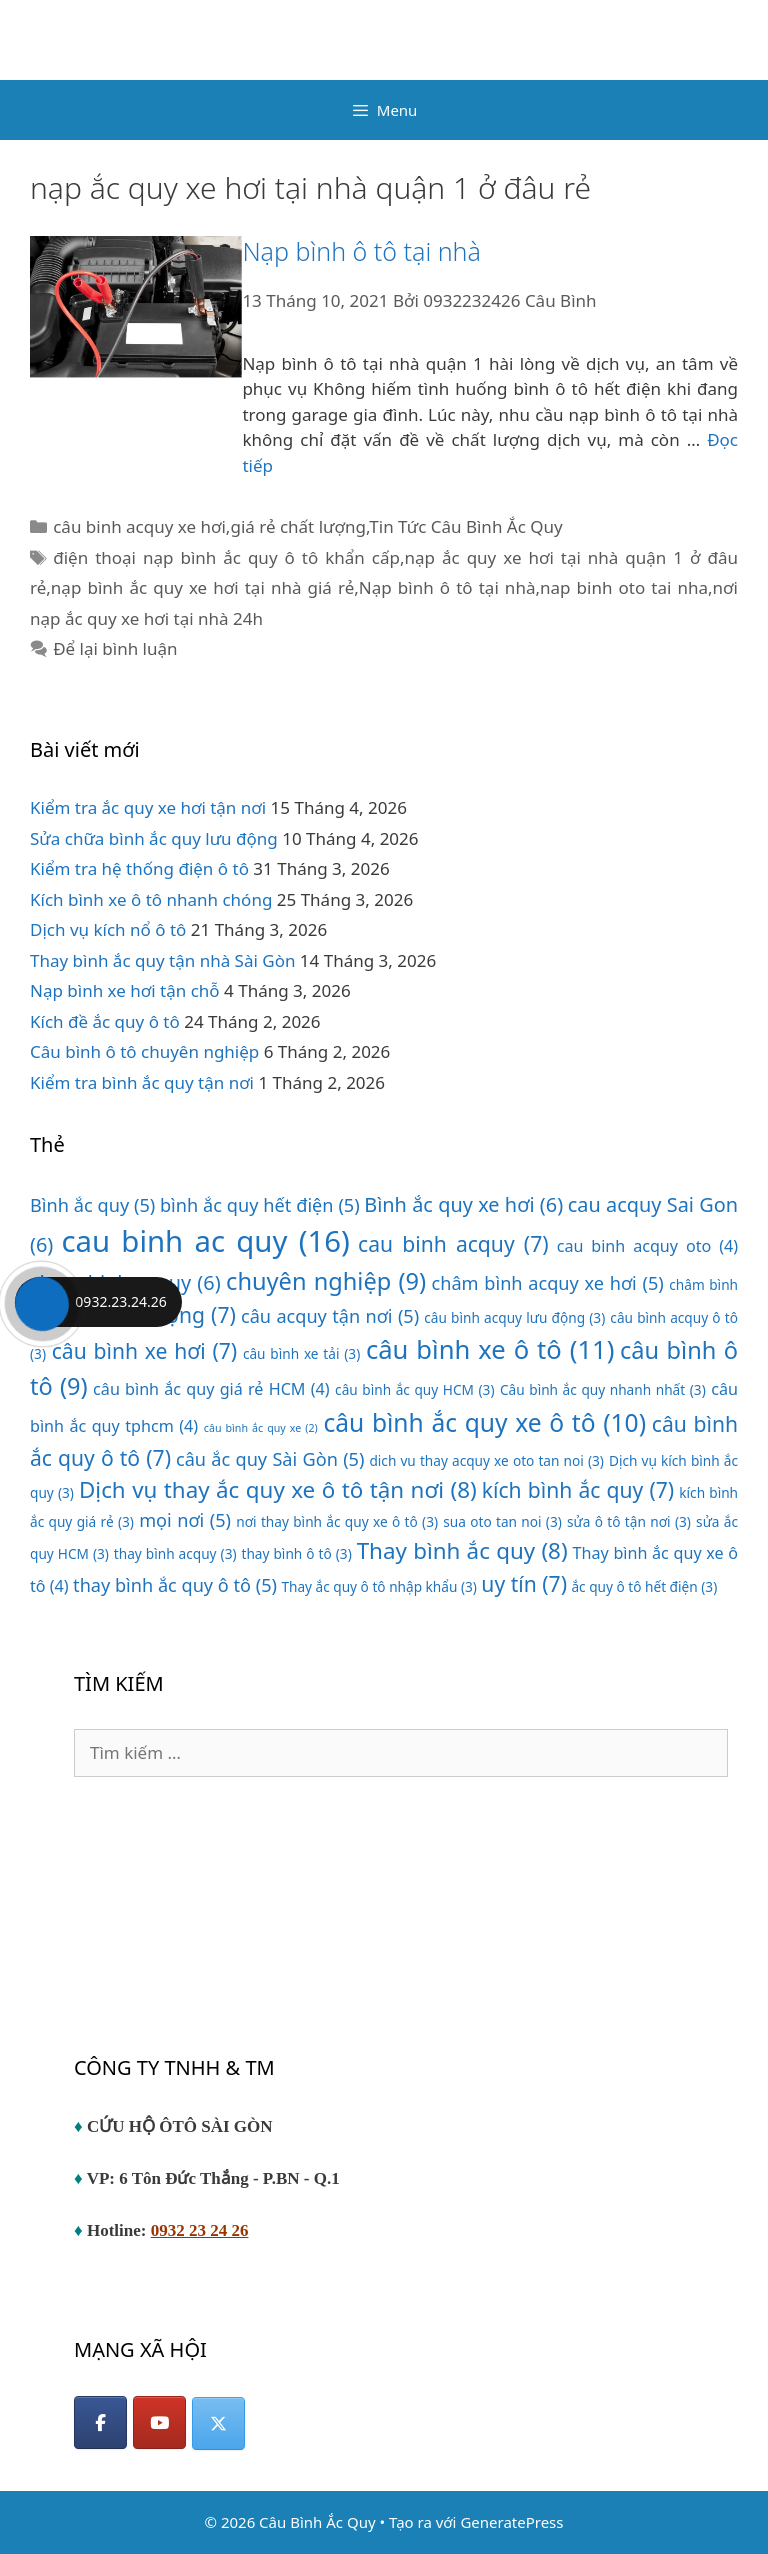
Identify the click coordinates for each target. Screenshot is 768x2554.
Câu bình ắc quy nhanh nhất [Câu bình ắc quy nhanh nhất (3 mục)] (603, 1389)
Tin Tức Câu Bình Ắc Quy (465, 526)
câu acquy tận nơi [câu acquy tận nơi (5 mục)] (330, 1316)
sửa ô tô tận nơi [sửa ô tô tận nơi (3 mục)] (629, 1521)
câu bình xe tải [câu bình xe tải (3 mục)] (301, 1353)
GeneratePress (511, 2522)
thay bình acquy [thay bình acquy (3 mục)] (175, 1553)
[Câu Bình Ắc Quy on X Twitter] (218, 2423)
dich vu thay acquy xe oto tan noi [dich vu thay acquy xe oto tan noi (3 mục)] (486, 1460)
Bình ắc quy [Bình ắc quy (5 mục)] (92, 1205)
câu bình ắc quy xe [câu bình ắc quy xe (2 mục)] (261, 1428)
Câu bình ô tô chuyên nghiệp (144, 1051)
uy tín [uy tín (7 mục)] (524, 1583)
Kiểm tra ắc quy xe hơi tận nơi (148, 807)
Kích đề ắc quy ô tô (105, 1021)
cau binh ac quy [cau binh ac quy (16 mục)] (205, 1241)
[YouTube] (159, 2422)
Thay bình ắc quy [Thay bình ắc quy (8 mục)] (462, 1550)
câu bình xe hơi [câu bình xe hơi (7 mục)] (144, 1350)
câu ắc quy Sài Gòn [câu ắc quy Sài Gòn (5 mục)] (270, 1459)
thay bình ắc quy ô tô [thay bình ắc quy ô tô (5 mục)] (175, 1585)
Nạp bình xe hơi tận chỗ (125, 990)
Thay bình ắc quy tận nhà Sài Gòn (162, 960)
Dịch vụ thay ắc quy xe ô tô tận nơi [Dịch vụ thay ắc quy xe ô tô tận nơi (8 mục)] (278, 1489)
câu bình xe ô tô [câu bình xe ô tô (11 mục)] (490, 1349)
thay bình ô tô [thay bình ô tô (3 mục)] (297, 1553)
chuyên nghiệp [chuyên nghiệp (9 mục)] (326, 1281)
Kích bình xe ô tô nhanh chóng (151, 899)
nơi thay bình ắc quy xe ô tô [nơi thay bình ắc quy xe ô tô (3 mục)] (337, 1521)
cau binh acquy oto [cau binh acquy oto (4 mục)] (647, 1246)
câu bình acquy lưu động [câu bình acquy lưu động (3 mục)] (514, 1317)
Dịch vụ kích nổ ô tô (108, 929)
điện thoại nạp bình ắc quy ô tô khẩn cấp (226, 557)
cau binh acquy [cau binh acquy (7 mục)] (453, 1243)
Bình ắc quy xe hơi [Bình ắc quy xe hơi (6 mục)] (463, 1204)
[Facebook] (100, 2422)
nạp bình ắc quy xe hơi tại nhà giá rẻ (202, 587)
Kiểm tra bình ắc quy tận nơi (142, 1082)
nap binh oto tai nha (624, 587)
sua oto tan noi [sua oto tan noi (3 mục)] (502, 1521)
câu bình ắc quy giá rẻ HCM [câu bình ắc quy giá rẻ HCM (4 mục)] (211, 1389)
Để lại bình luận (115, 648)
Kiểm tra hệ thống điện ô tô (139, 868)
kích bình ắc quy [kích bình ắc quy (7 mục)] (578, 1489)
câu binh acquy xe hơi (139, 526)
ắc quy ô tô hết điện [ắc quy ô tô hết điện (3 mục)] (644, 1586)
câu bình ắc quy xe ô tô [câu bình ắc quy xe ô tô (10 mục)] (484, 1422)
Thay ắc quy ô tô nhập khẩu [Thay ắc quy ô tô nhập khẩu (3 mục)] (379, 1586)
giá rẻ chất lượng (298, 526)
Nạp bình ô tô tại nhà (361, 251)
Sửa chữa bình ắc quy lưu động (154, 838)
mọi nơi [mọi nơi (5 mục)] (185, 1520)
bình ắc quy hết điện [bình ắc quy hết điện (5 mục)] (260, 1205)
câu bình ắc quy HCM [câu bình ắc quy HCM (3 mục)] (414, 1389)
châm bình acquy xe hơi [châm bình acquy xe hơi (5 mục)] (548, 1283)
